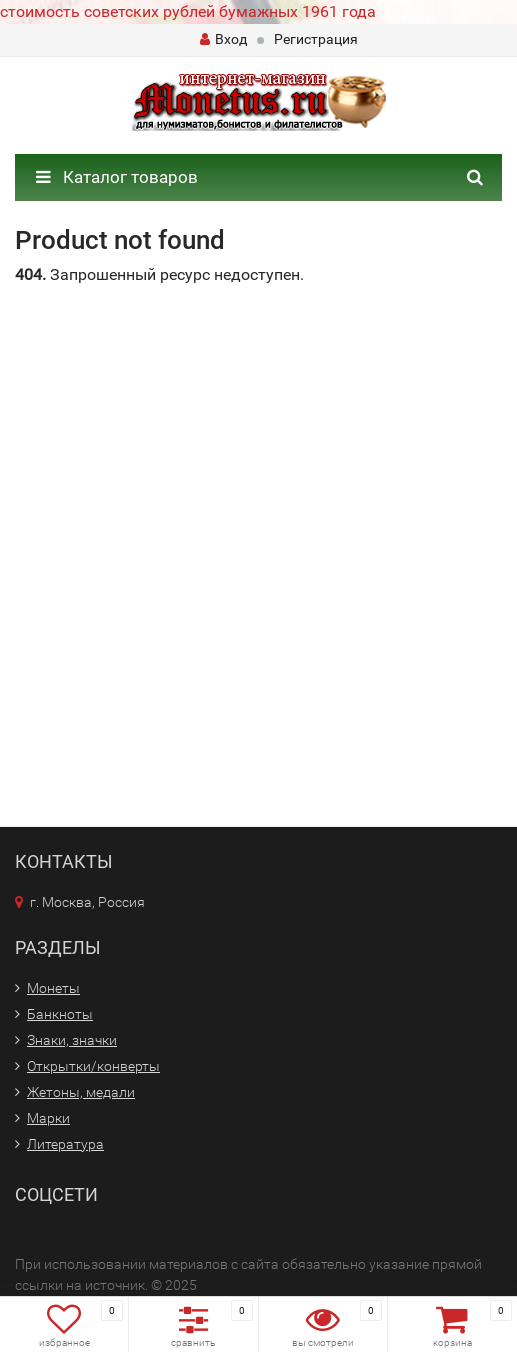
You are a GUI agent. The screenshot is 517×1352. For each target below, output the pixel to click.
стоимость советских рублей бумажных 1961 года (188, 11)
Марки (48, 1118)
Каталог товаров (117, 177)
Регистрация (316, 39)
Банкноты (60, 1014)
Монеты (53, 988)
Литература (65, 1144)
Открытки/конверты (93, 1066)
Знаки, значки (72, 1040)
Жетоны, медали (81, 1092)
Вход (223, 39)
